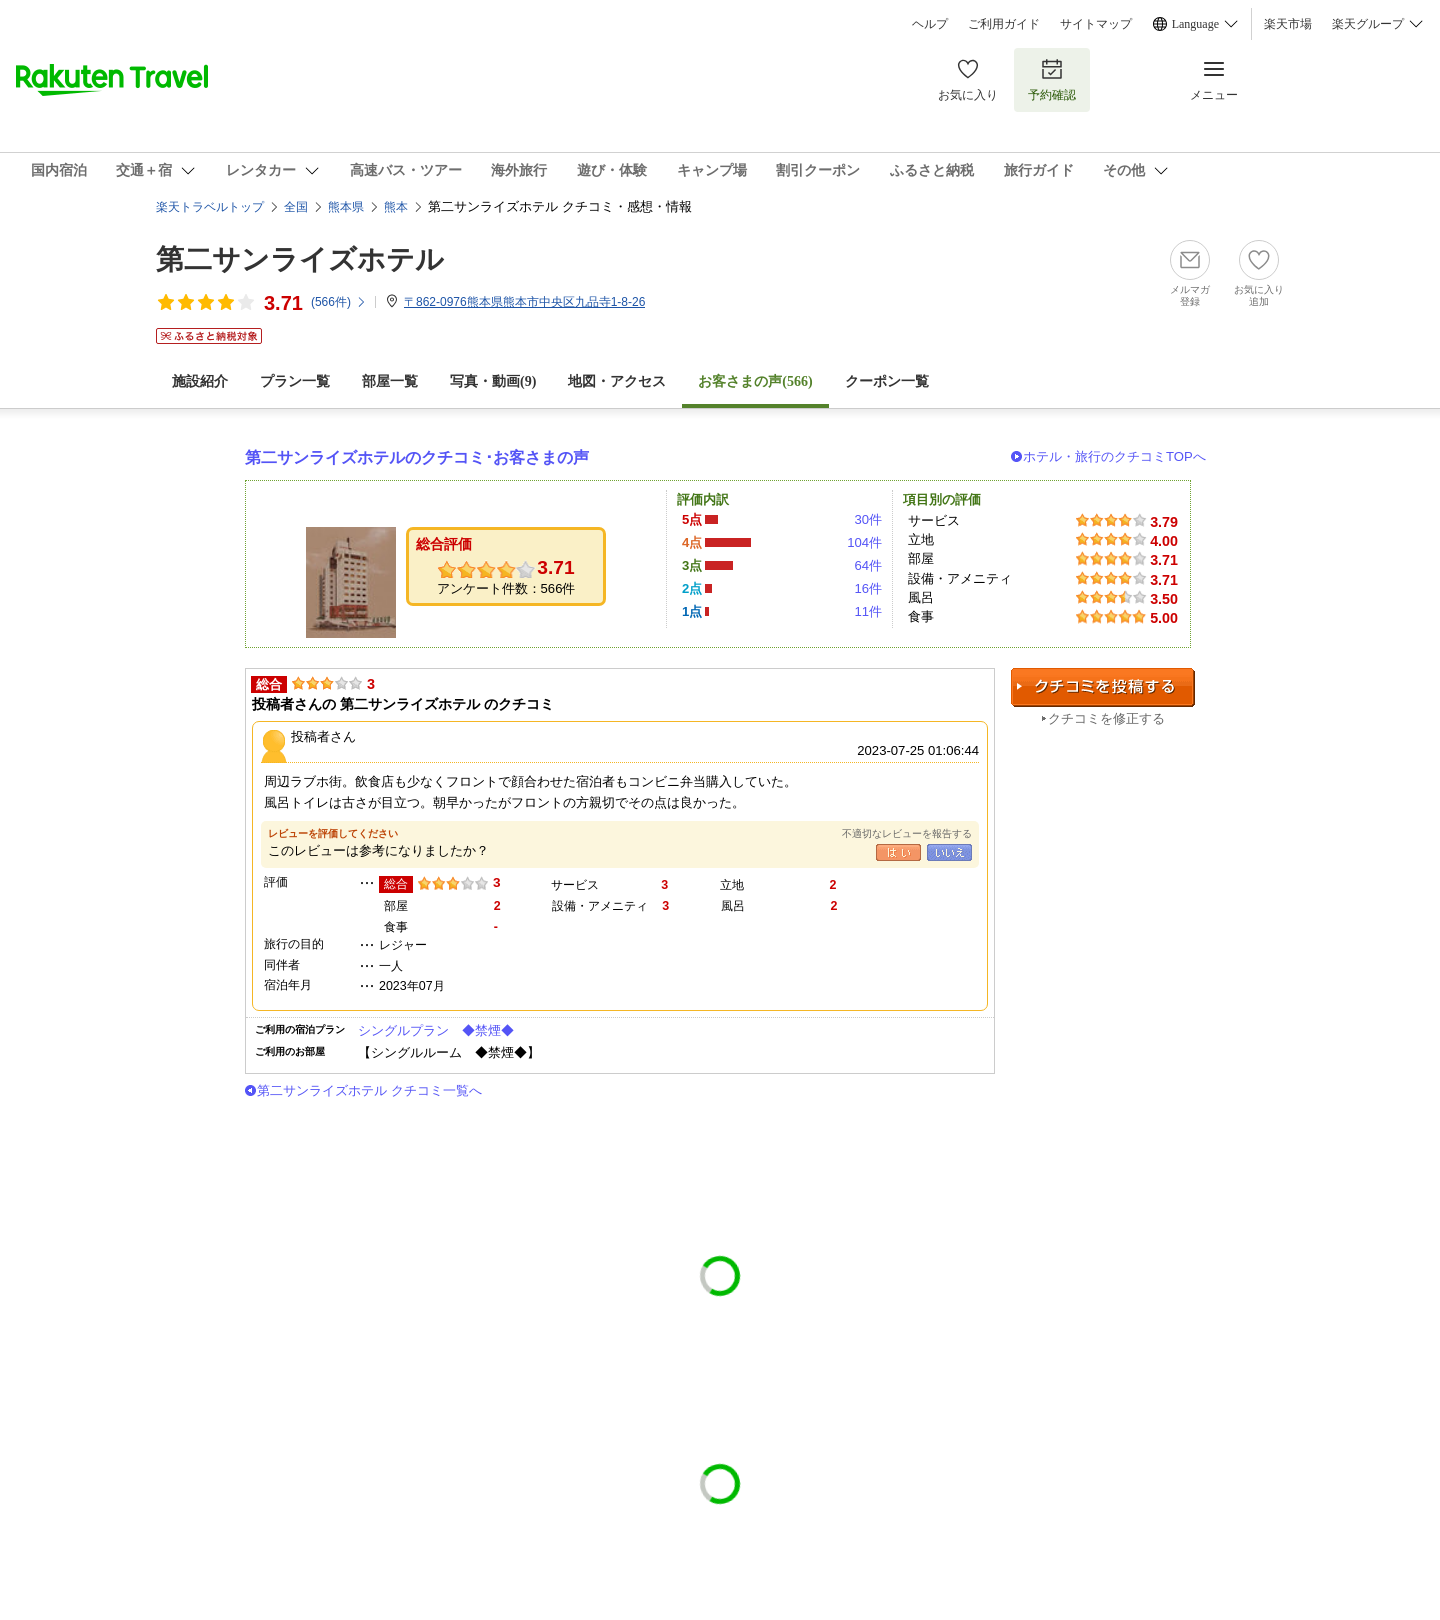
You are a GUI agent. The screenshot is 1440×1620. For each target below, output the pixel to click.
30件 (868, 519)
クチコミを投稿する (1103, 687)
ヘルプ (930, 24)
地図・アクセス (617, 381)
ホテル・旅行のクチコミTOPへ (1114, 456)
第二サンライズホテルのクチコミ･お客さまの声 (417, 457)
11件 (868, 611)
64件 (868, 565)
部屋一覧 (390, 381)
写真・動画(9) (493, 381)
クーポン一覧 (887, 381)
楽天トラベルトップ (210, 207)
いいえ (949, 852)
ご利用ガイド (1004, 24)
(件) (339, 302)
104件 (864, 542)
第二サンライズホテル (300, 259)
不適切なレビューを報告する (907, 833)
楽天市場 (1288, 24)
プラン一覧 (295, 381)
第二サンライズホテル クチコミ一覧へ (369, 1090)
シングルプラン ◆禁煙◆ (436, 1030)
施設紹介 (200, 381)
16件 (868, 588)
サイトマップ (1096, 24)
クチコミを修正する (1106, 718)
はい (898, 852)
